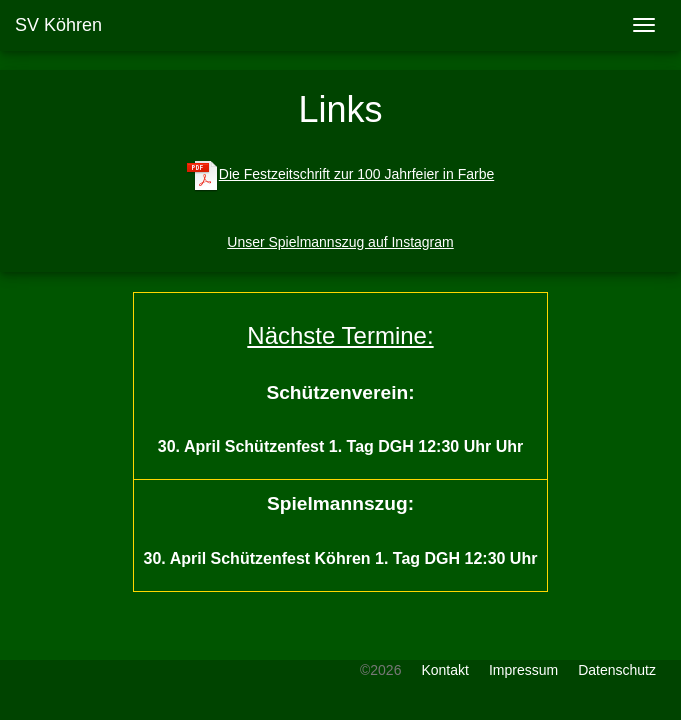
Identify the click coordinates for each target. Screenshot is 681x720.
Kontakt (444, 670)
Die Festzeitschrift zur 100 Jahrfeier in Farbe (340, 174)
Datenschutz (617, 670)
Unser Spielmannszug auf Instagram (340, 242)
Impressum (523, 670)
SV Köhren (58, 25)
